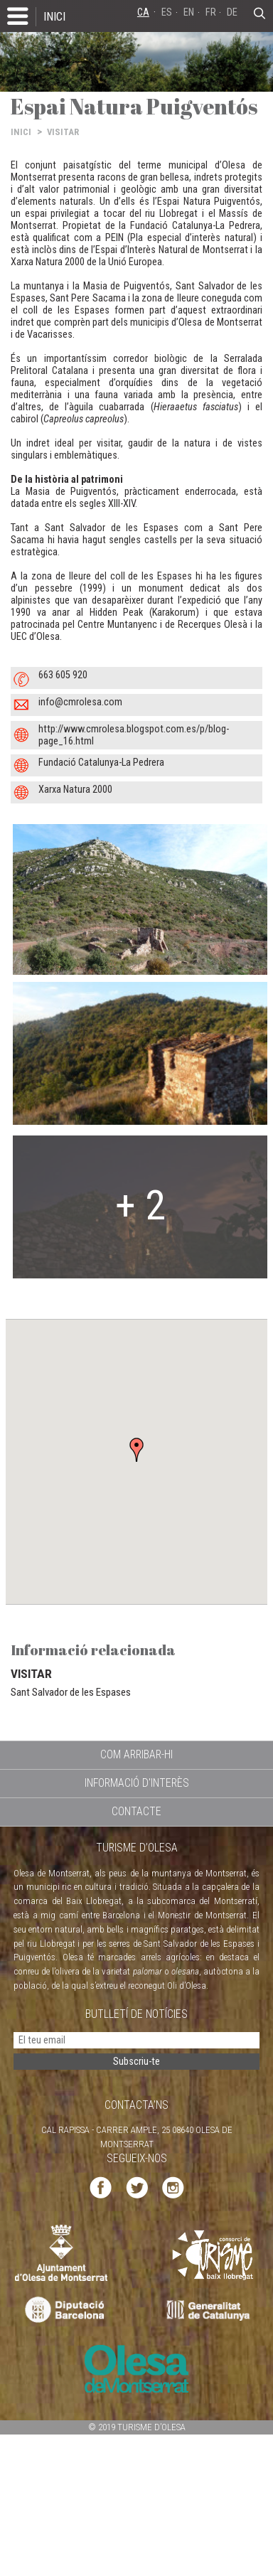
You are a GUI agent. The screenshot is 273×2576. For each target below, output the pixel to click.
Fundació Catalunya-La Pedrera (101, 763)
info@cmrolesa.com (80, 702)
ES (166, 12)
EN (188, 12)
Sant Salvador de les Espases (71, 1692)
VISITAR (63, 132)
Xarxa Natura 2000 (75, 790)
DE (232, 12)
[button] (136, 1450)
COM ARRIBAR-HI (136, 1754)
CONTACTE (136, 1811)
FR (210, 12)
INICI (54, 16)
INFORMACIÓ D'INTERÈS (137, 1783)
